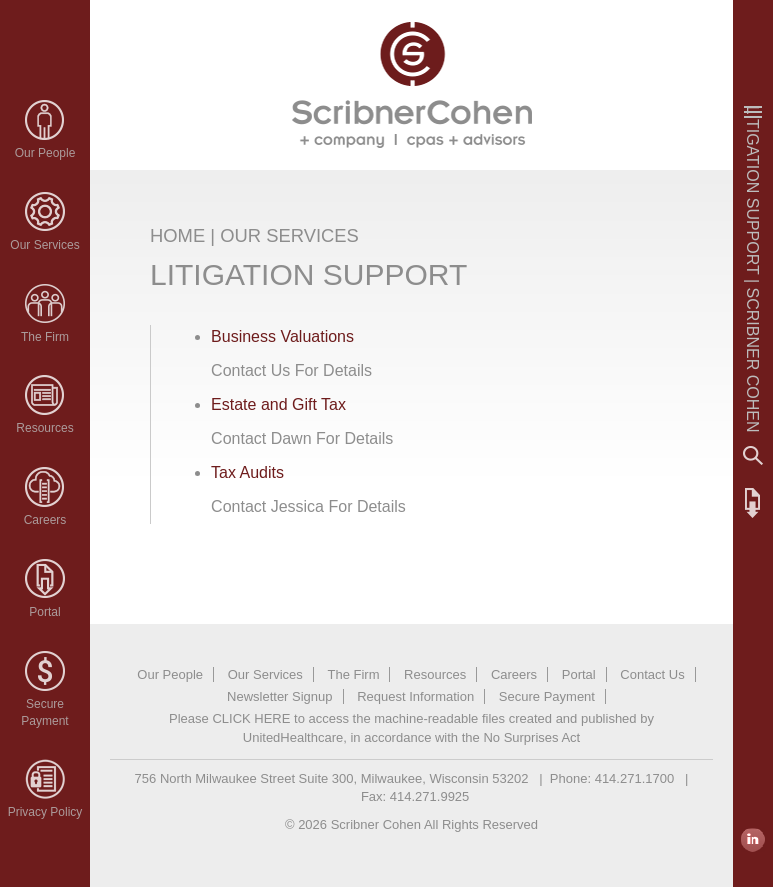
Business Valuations (282, 336)
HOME (177, 235)
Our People (45, 153)
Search (753, 456)
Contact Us (652, 674)
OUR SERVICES (289, 235)
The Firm (45, 337)
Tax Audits (247, 472)
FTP (753, 503)
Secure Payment (547, 696)
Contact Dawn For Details (302, 438)
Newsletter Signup (280, 696)
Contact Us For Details (291, 370)
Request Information (415, 696)
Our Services (44, 245)
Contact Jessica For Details (308, 506)
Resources (44, 428)
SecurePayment (44, 712)
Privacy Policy (45, 812)
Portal (44, 612)
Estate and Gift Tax (278, 404)
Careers (45, 520)
